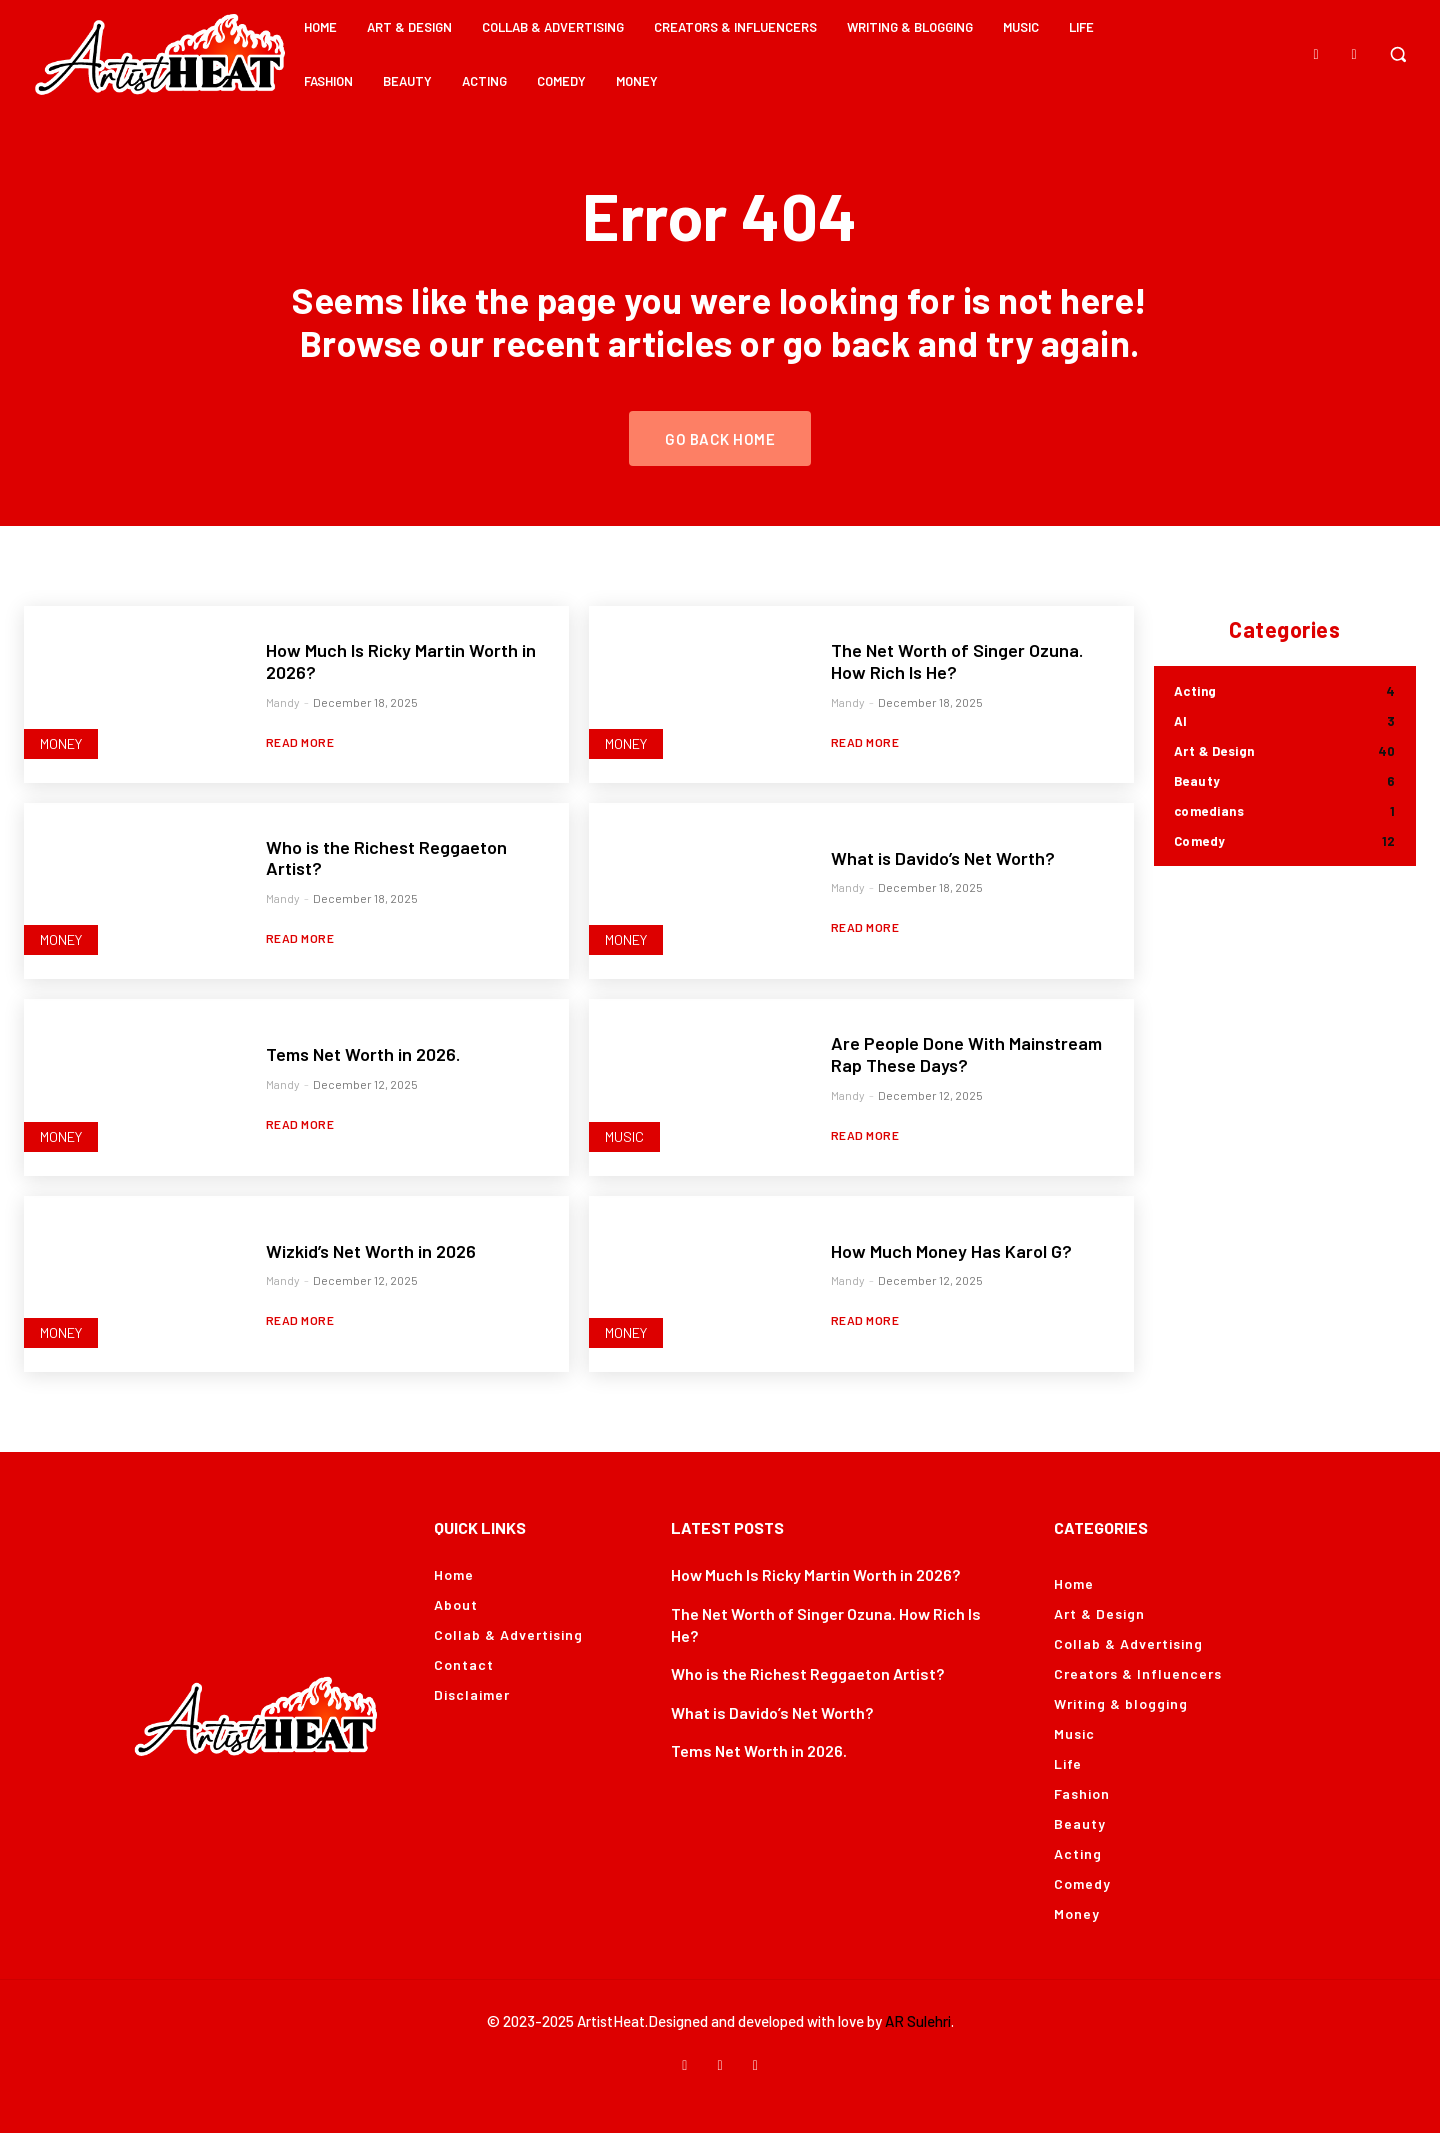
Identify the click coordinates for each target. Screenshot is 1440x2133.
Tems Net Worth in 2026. (363, 1054)
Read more (300, 742)
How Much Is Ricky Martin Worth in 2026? (815, 1574)
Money (61, 743)
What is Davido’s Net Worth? (943, 858)
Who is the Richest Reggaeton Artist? (386, 858)
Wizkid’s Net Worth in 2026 (371, 1251)
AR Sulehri (918, 2021)
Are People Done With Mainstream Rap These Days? (966, 1054)
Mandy (283, 702)
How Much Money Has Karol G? (951, 1251)
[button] (1398, 54)
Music (624, 1136)
